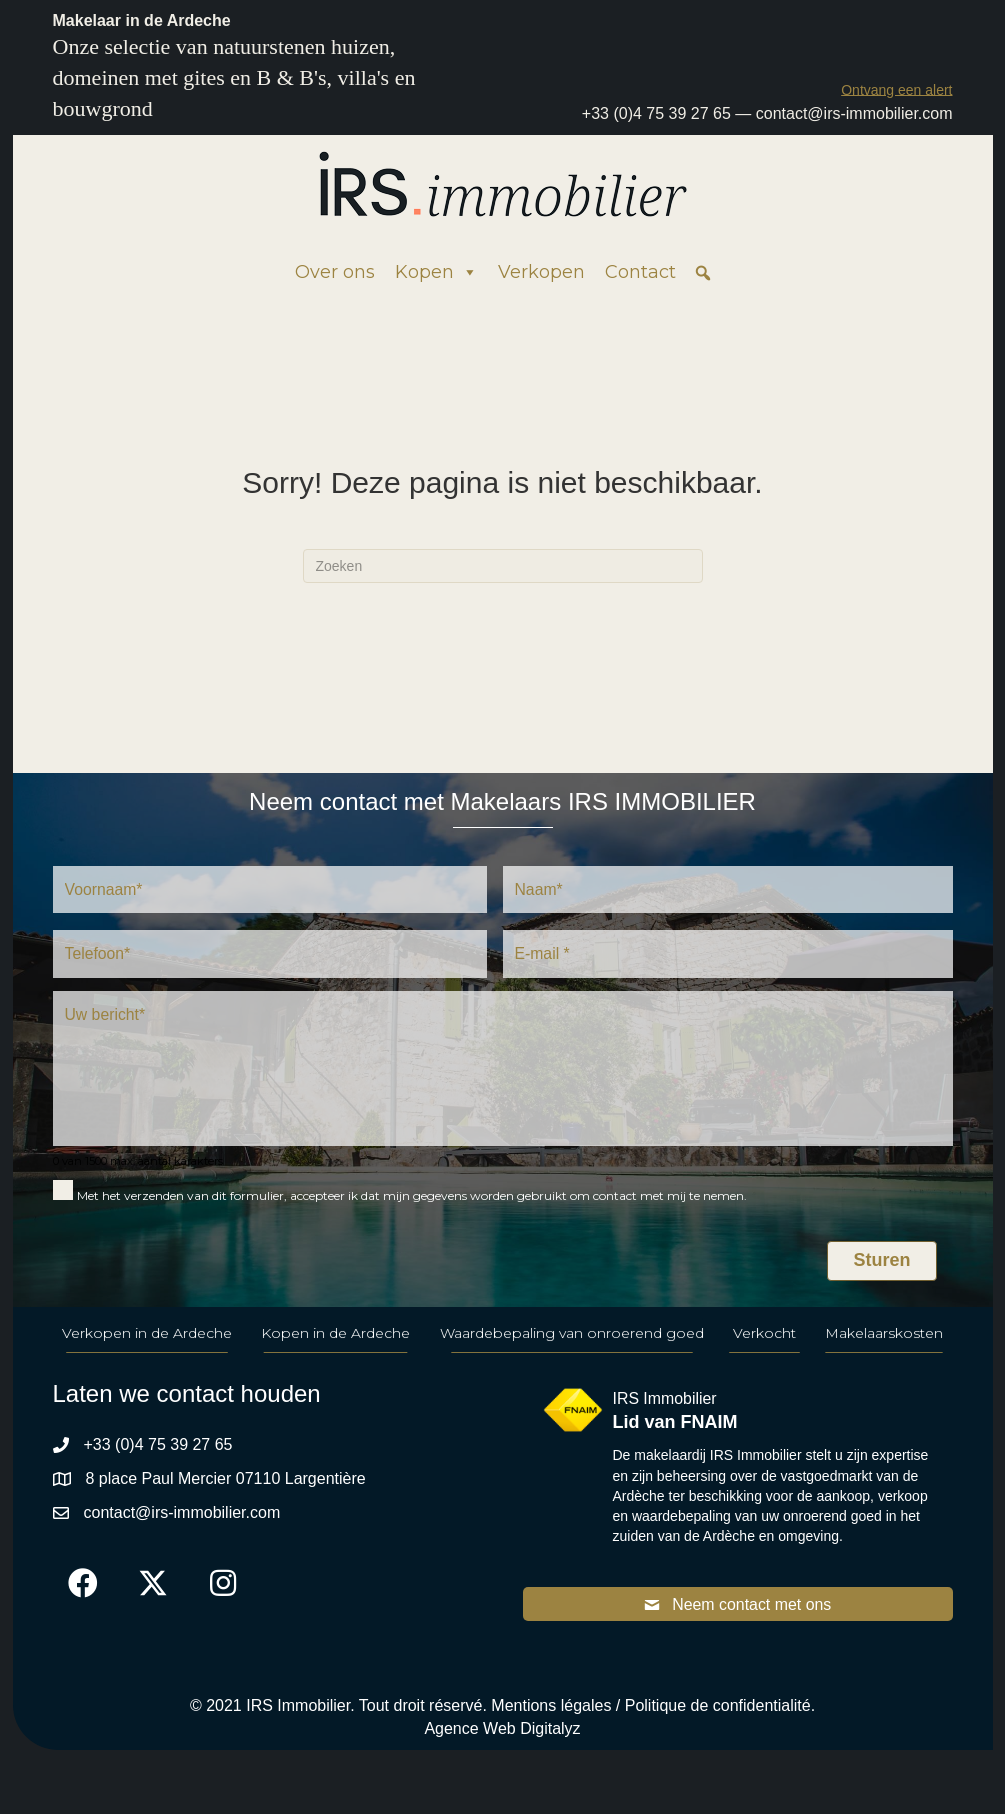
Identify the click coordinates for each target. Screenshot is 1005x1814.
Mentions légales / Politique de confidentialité (650, 1709)
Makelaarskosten (884, 1336)
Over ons (335, 272)
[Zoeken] (503, 566)
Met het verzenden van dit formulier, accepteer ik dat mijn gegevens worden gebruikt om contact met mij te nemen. (412, 1198)
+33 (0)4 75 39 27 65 (656, 113)
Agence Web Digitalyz (502, 1732)
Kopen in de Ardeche (335, 1336)
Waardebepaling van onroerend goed (572, 1336)
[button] (896, 89)
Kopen (436, 272)
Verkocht (764, 1336)
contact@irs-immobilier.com (854, 113)
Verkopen (541, 272)
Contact (640, 272)
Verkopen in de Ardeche (147, 1336)
